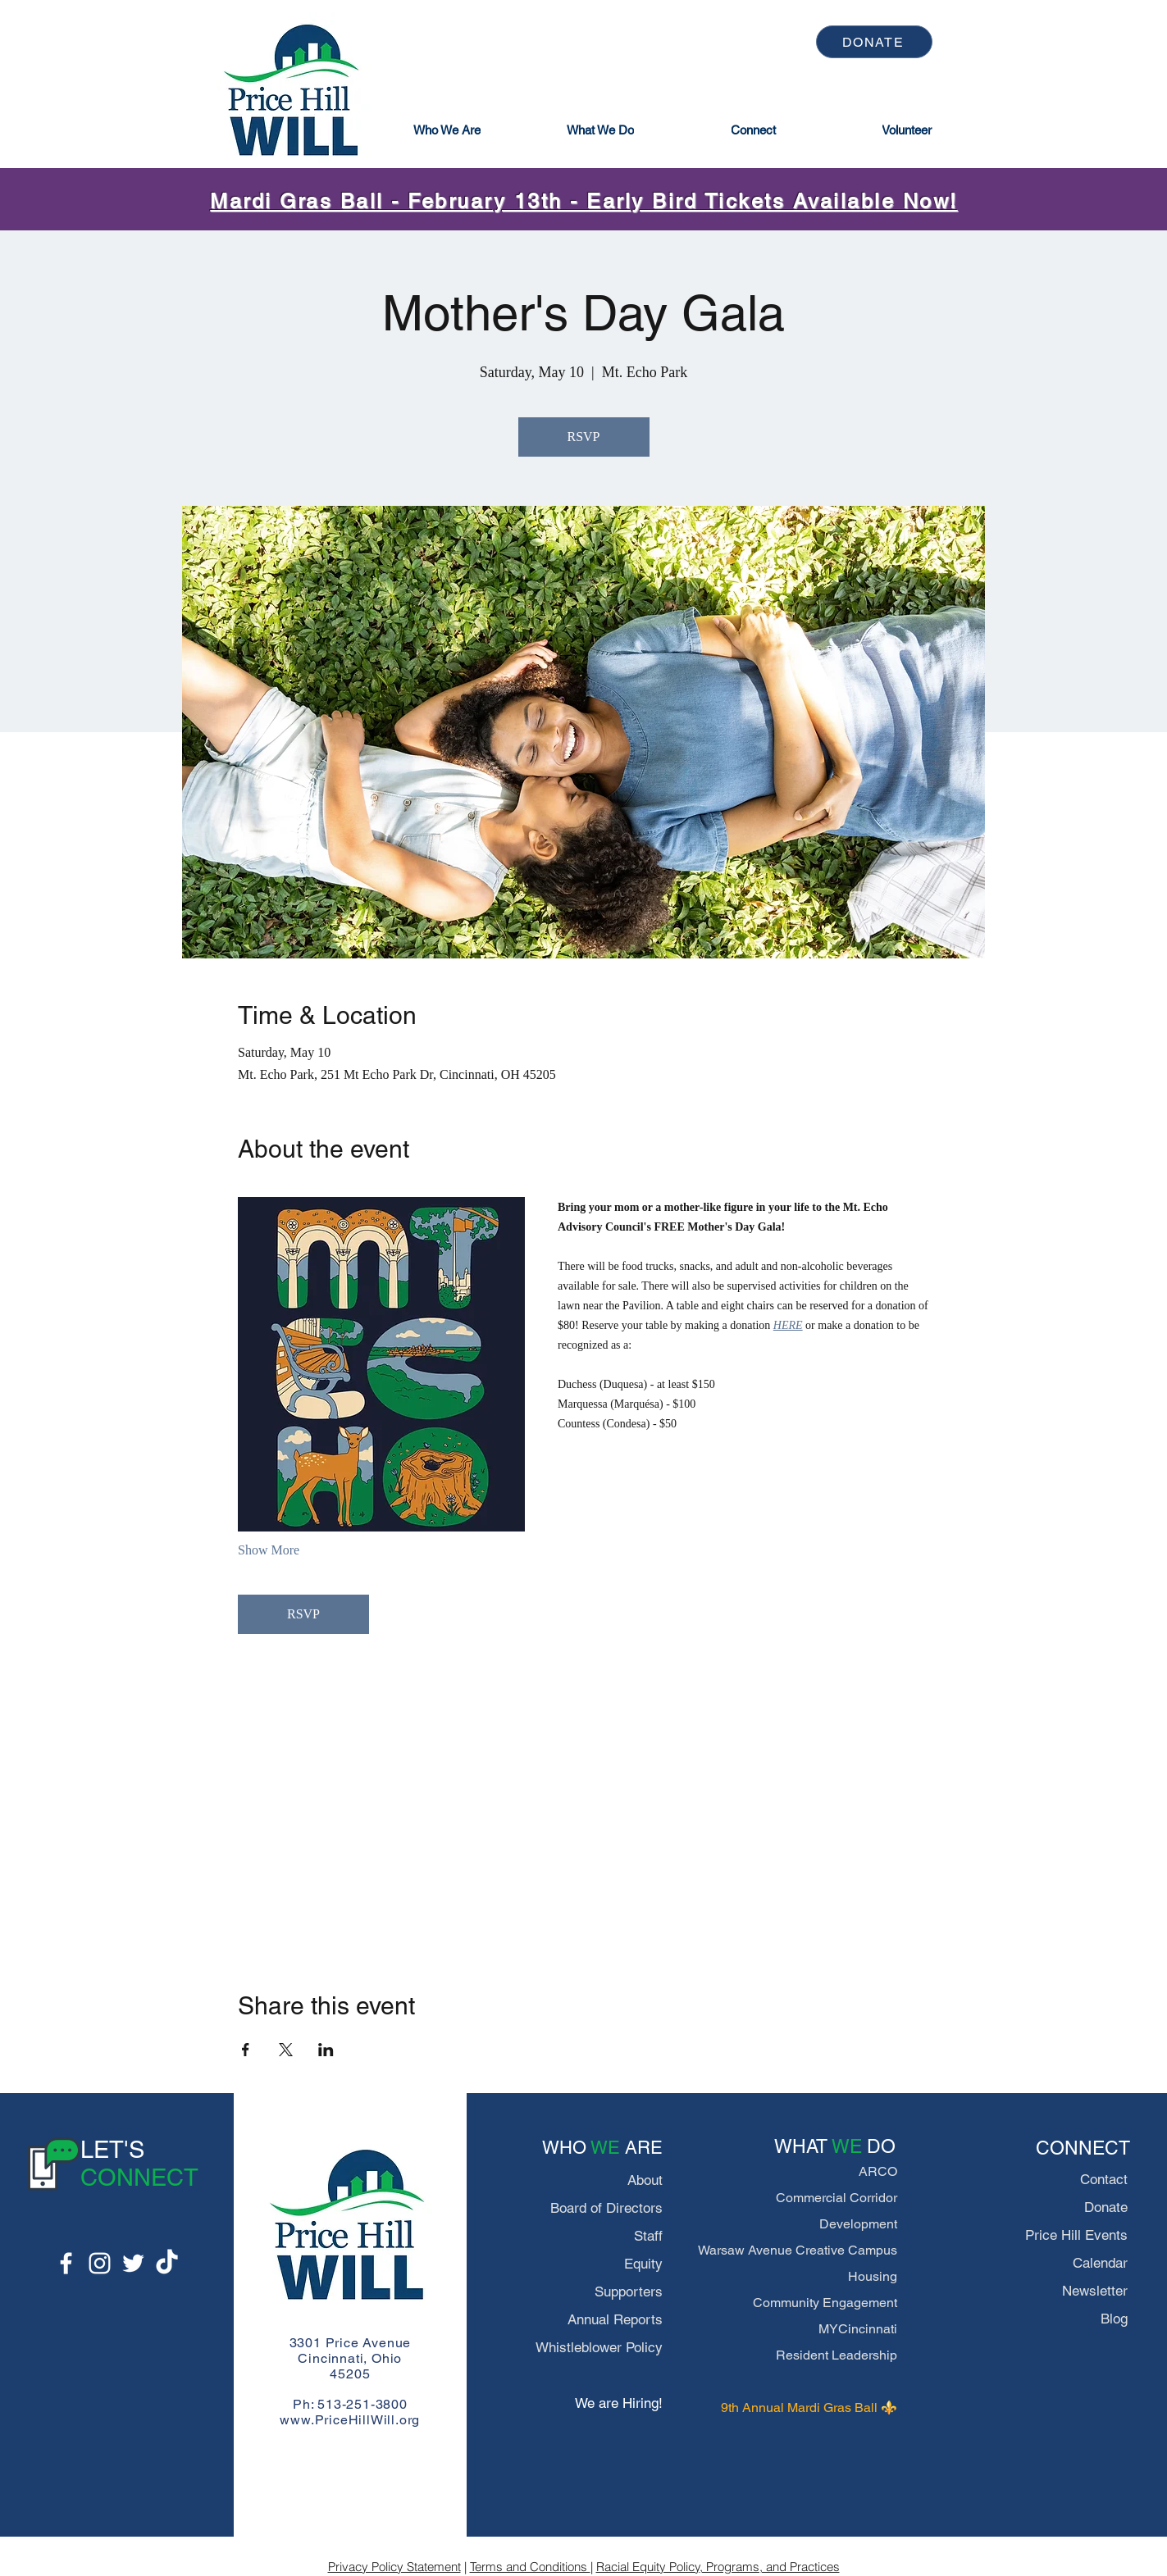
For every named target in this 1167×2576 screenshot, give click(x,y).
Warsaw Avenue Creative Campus (797, 2250)
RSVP (583, 437)
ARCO (878, 2171)
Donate (1106, 2207)
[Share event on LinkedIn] (326, 2049)
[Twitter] (133, 2263)
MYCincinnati (857, 2329)
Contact (1104, 2179)
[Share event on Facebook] (245, 2049)
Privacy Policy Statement (394, 2566)
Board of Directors (606, 2208)
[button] (447, 130)
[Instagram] (99, 2263)
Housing (872, 2276)
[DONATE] (874, 41)
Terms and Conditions (530, 2566)
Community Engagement (825, 2302)
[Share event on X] (286, 2049)
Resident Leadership (836, 2355)
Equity (643, 2263)
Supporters (629, 2291)
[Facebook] (66, 2263)
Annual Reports (615, 2319)
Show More (268, 1550)
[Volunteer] (907, 130)
